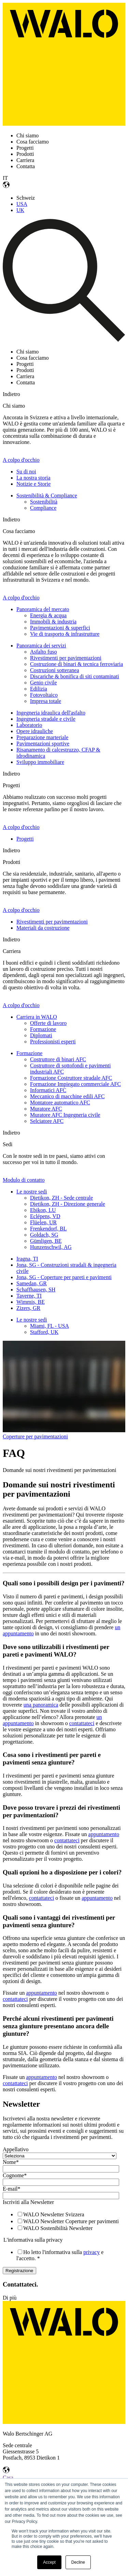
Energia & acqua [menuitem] (48, 615)
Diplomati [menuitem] (41, 1035)
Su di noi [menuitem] (26, 471)
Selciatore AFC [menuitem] (46, 1121)
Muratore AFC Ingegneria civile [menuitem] (65, 1115)
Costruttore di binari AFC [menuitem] (58, 1059)
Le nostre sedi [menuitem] (31, 1191)
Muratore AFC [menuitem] (46, 1109)
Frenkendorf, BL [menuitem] (48, 1228)
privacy (91, 2252)
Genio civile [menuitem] (43, 682)
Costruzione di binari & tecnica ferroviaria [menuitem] (76, 664)
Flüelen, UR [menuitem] (43, 1222)
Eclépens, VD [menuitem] (45, 1216)
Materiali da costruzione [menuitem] (43, 928)
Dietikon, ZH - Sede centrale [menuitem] (61, 1198)
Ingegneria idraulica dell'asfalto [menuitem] (50, 713)
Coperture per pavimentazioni (35, 1436)
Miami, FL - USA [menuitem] (49, 1326)
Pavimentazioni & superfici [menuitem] (60, 628)
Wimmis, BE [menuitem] (30, 1302)
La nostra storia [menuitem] (33, 478)
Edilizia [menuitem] (38, 689)
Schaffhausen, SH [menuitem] (35, 1289)
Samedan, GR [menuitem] (31, 1283)
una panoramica (41, 1705)
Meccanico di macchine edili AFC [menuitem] (67, 1096)
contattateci (82, 1723)
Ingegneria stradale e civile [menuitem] (45, 719)
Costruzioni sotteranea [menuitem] (54, 670)
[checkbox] (63, 2221)
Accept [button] (49, 2562)
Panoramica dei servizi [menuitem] (41, 645)
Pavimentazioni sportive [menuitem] (42, 743)
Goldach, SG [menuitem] (44, 1235)
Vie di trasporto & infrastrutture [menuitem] (64, 634)
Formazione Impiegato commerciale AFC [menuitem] (75, 1084)
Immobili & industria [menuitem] (53, 621)
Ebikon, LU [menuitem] (43, 1210)
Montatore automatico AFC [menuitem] (60, 1102)
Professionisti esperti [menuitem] (53, 1041)
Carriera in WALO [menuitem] (36, 1017)
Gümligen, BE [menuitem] (45, 1241)
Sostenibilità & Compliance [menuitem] (46, 495)
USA (21, 204)
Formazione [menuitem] (43, 1029)
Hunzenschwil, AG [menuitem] (51, 1247)
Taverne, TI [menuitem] (29, 1296)
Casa (8, 2477)
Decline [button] (78, 2562)
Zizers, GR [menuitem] (28, 1308)
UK (20, 210)
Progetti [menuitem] (25, 839)
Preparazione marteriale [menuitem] (42, 737)
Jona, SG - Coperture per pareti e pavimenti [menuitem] (64, 1277)
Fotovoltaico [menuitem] (44, 695)
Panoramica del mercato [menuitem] (42, 609)
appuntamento (103, 1834)
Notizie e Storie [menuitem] (33, 484)
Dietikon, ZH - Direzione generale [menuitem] (67, 1204)
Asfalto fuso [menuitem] (43, 652)
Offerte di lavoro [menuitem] (48, 1023)
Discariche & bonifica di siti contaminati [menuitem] (74, 676)
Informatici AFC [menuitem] (48, 1090)
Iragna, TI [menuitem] (27, 1259)
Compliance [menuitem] (43, 508)
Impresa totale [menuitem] (45, 701)
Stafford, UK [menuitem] (44, 1332)
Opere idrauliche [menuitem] (34, 731)
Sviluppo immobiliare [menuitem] (40, 762)
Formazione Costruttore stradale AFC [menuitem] (71, 1078)
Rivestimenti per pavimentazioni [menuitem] (65, 658)
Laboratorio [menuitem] (29, 725)
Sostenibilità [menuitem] (43, 502)
